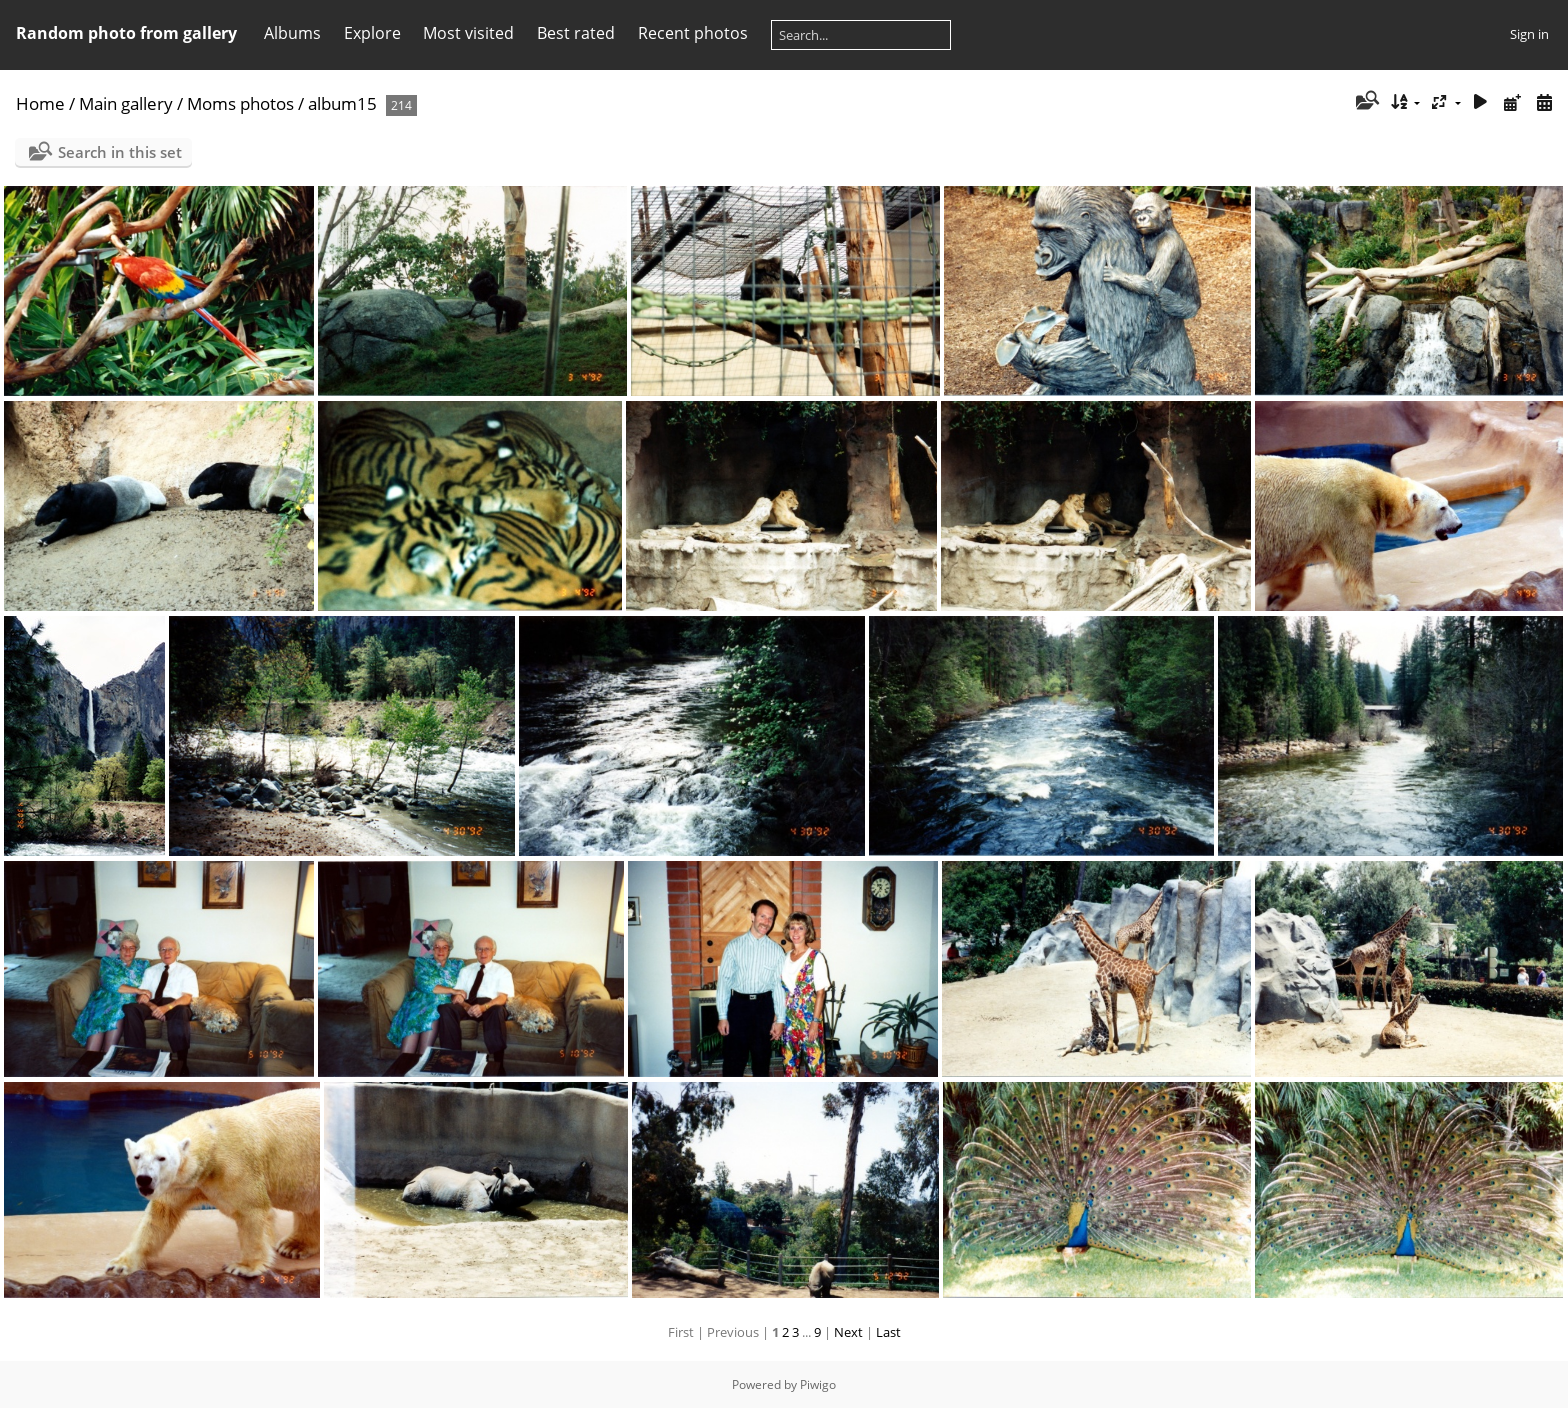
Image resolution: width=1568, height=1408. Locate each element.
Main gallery (126, 103)
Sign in (1529, 34)
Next (848, 1332)
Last (888, 1332)
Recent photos (693, 33)
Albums (292, 33)
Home (40, 103)
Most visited (468, 33)
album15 (342, 103)
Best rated (576, 33)
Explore (372, 33)
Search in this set (120, 152)
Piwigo (818, 1384)
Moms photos (240, 103)
